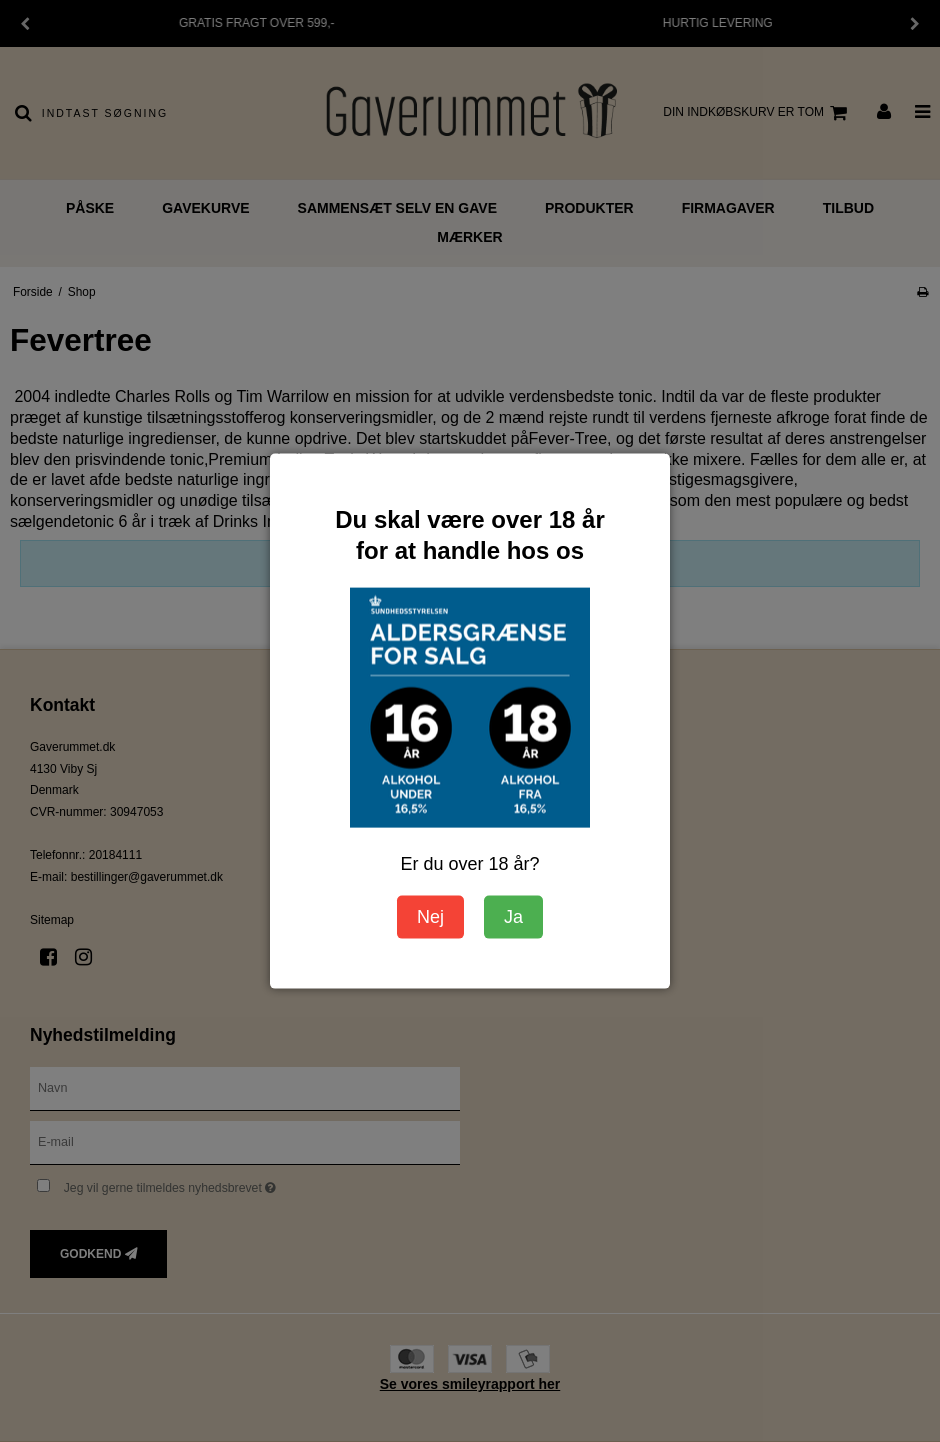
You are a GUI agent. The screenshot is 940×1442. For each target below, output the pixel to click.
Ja (513, 917)
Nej (430, 917)
